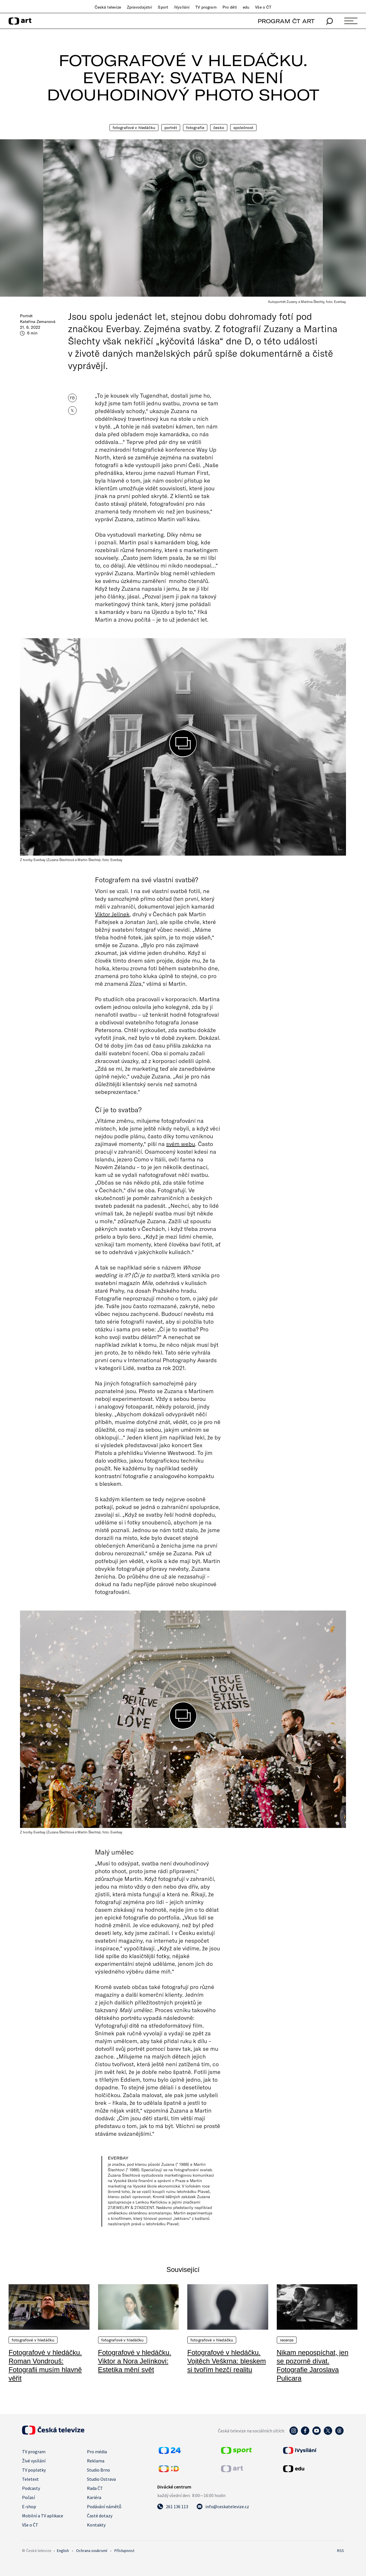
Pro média (97, 2451)
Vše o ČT (263, 7)
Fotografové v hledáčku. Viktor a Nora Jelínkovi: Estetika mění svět (134, 2361)
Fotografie (195, 127)
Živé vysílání (33, 2461)
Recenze (287, 2340)
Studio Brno (98, 2470)
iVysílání (182, 7)
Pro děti (229, 7)
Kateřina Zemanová (37, 321)
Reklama (95, 2461)
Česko (218, 127)
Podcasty (31, 2488)
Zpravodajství (139, 7)
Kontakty (96, 2525)
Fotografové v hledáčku (134, 127)
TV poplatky (34, 2470)
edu (246, 7)
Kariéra (94, 2497)
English (63, 2550)
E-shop (29, 2506)
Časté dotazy (99, 2516)
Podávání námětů (104, 2506)
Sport (163, 7)
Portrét (170, 127)
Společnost (243, 127)
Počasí (28, 2497)
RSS (340, 2550)
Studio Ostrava (101, 2479)
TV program (205, 7)
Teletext (30, 2479)
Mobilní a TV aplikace (42, 2516)
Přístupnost (124, 2550)
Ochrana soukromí (91, 2550)
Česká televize (108, 7)
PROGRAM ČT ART (286, 21)
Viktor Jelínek (112, 914)
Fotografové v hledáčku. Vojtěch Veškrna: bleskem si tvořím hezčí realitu (226, 2361)
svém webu (180, 1143)
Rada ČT (95, 2488)
